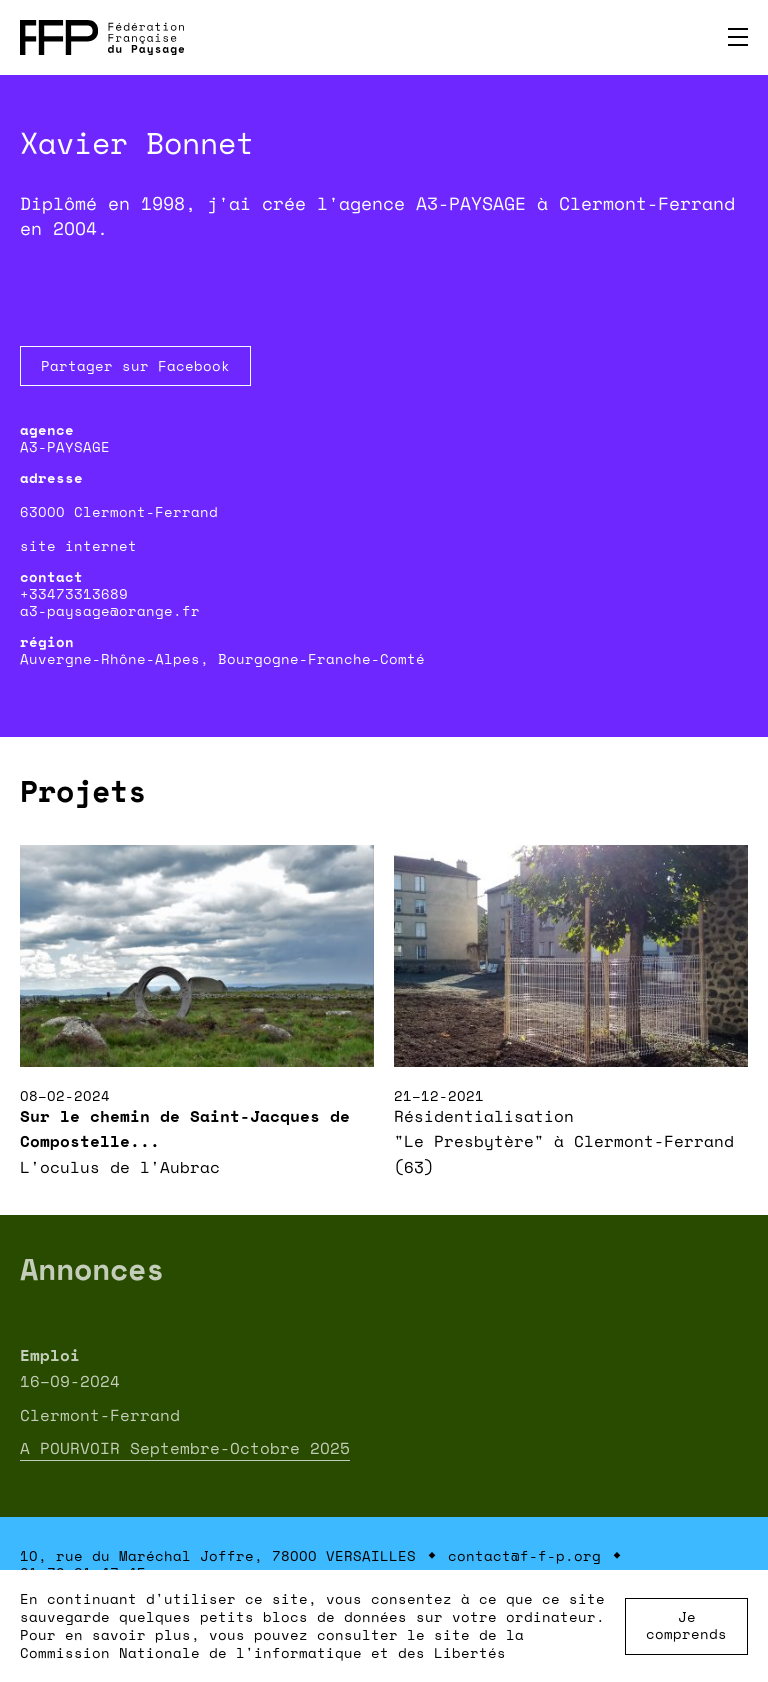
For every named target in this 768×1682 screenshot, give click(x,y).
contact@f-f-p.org (524, 1555)
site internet (78, 545)
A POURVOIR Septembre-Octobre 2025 (185, 1448)
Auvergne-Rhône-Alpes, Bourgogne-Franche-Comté (222, 658)
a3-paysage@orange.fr (110, 610)
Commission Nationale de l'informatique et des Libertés (263, 1652)
